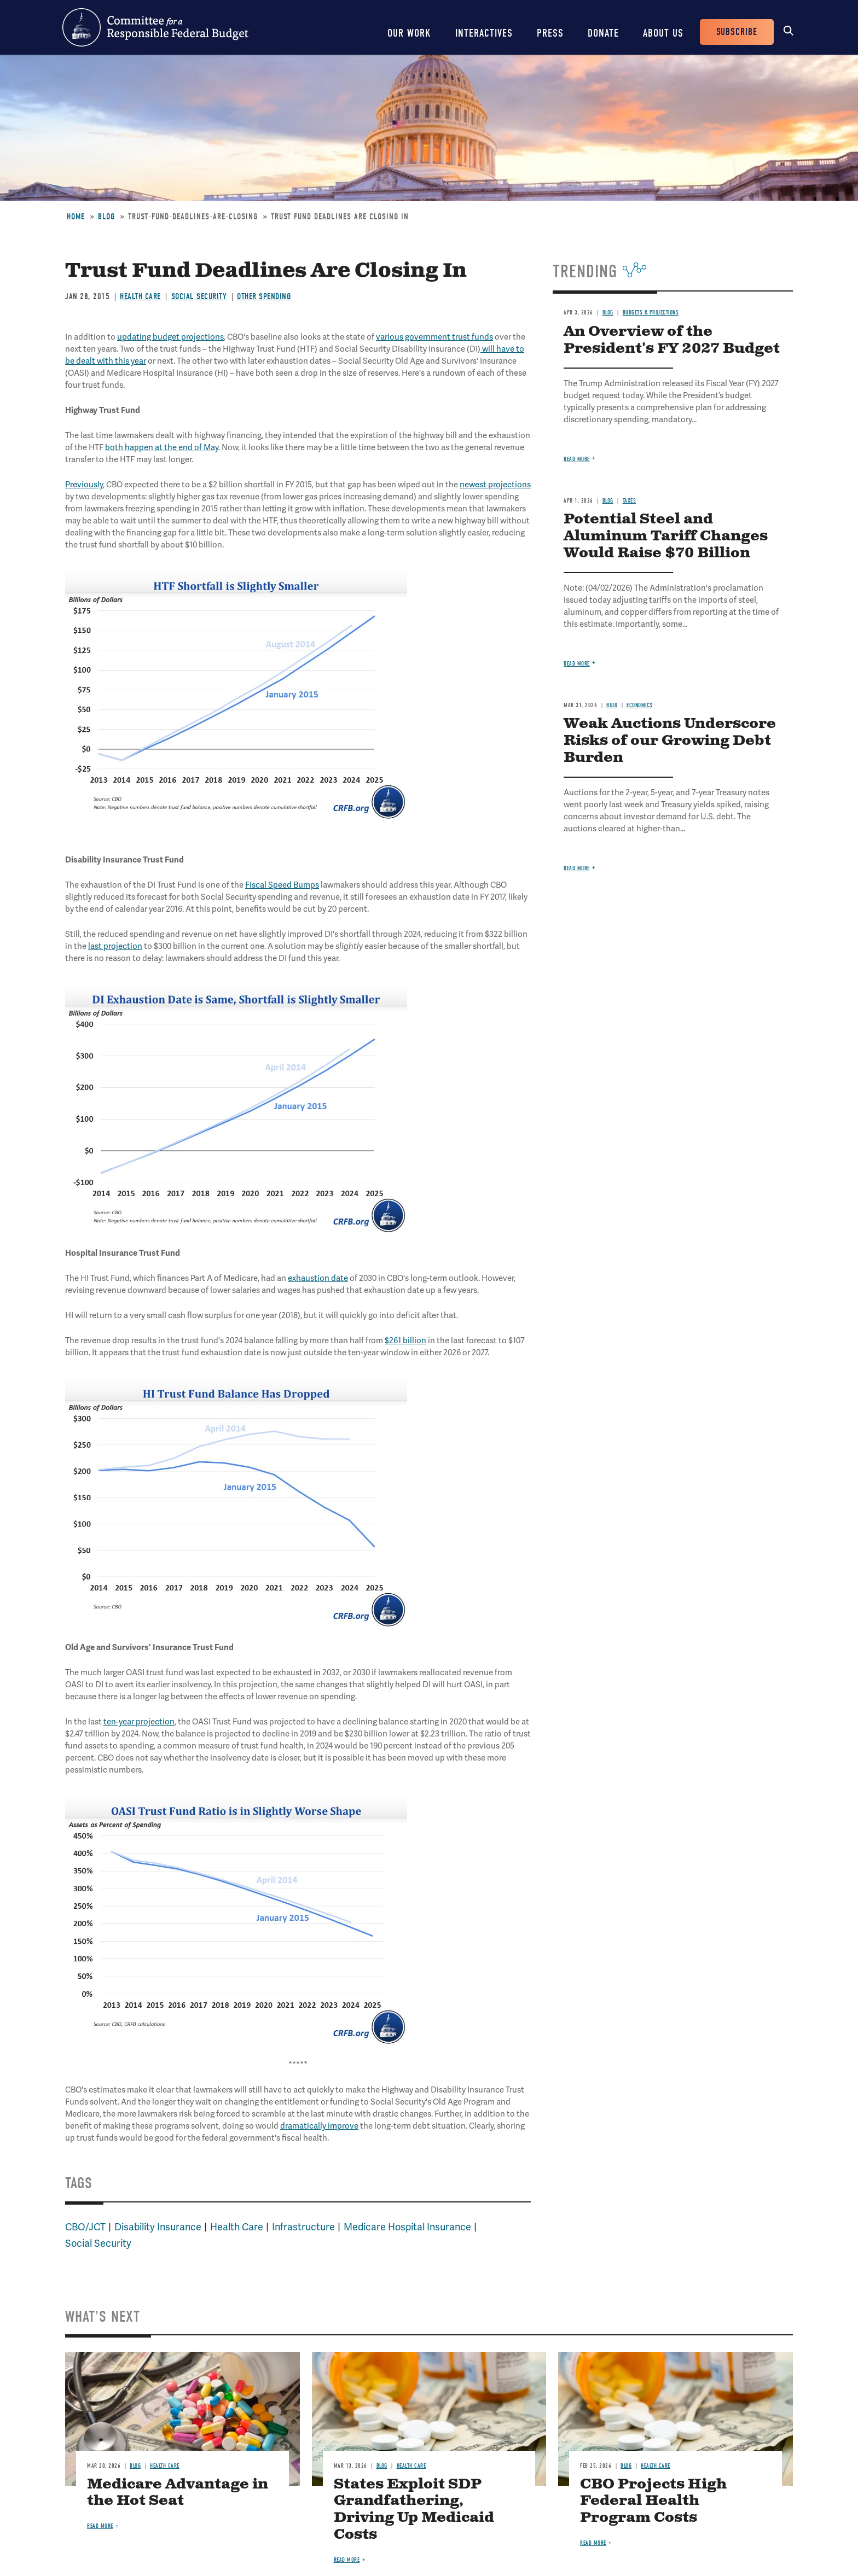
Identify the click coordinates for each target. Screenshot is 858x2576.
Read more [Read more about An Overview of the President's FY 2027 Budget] (577, 459)
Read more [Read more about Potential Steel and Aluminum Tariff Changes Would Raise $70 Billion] (577, 663)
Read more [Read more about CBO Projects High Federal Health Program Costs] (593, 2542)
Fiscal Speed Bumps (282, 885)
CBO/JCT (85, 2227)
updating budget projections (170, 337)
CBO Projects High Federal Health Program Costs (653, 2501)
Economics (640, 705)
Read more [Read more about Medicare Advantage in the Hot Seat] (100, 2526)
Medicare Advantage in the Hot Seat (177, 2493)
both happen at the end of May (161, 447)
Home (76, 217)
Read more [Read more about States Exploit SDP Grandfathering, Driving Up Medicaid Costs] (347, 2559)
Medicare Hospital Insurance (407, 2227)
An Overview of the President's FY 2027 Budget (672, 340)
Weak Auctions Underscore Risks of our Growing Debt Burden (670, 740)
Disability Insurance (157, 2227)
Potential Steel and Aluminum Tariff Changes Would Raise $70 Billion (666, 536)
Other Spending (264, 296)
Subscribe (736, 32)
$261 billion (405, 1340)
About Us (663, 33)
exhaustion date (318, 1278)
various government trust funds (434, 337)
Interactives (484, 33)
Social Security (199, 296)
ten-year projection (139, 1722)
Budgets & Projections (651, 312)
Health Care (140, 296)
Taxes (629, 500)
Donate (603, 33)
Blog (106, 217)
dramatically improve (319, 2126)
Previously (84, 484)
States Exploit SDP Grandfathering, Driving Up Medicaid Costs (414, 2510)
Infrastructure (303, 2227)
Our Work (409, 33)
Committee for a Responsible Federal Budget (155, 27)
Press (550, 33)
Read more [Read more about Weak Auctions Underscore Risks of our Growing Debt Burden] (577, 868)
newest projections (495, 484)
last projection (115, 946)
